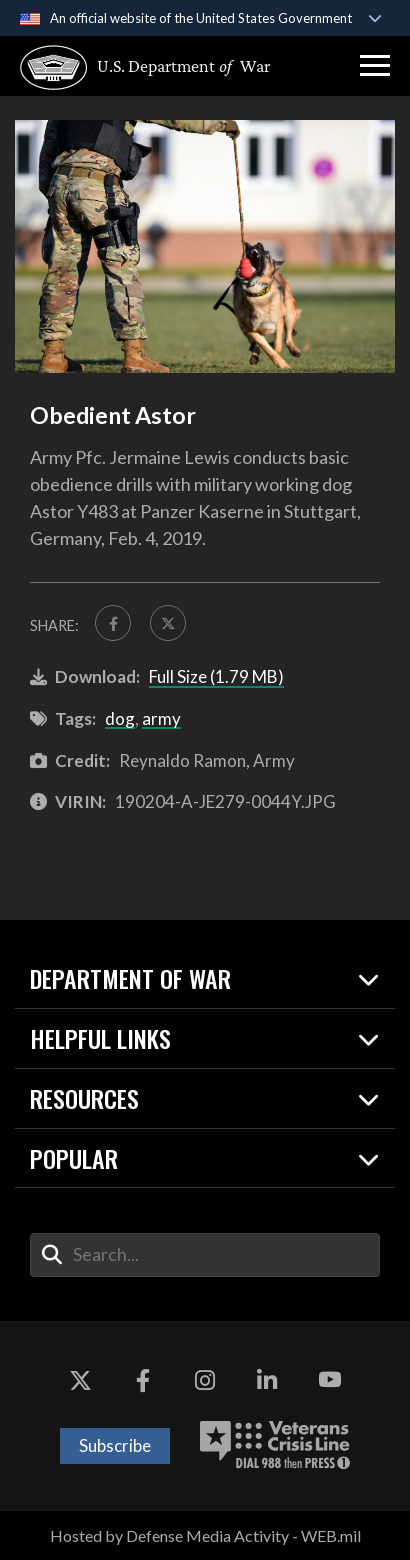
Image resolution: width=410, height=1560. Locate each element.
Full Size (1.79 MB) (216, 676)
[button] (375, 66)
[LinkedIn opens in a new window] (267, 1381)
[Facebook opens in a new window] (143, 1381)
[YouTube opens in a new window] (330, 1381)
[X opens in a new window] (80, 1381)
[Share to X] (168, 623)
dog (120, 718)
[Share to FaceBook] (113, 623)
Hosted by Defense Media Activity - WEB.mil (205, 1535)
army (161, 718)
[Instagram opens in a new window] (205, 1381)
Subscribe (115, 1445)
